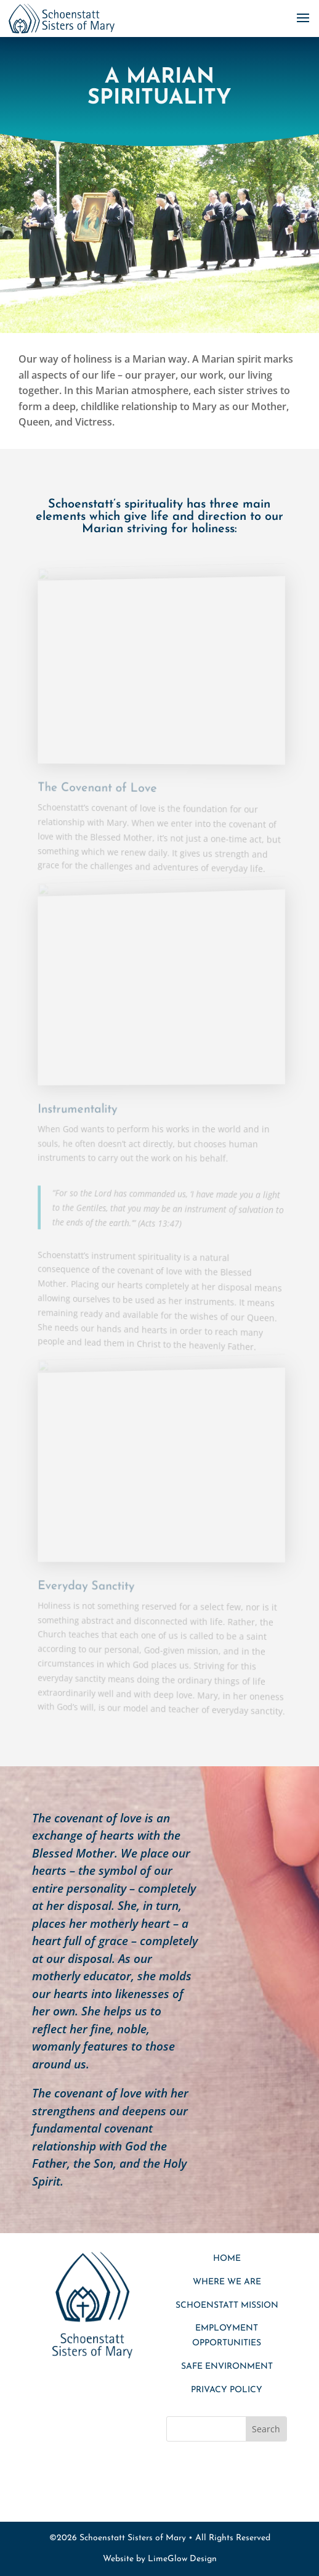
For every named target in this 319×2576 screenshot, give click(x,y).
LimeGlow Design (182, 2559)
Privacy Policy (226, 2390)
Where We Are (227, 2282)
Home (227, 2258)
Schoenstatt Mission (227, 2305)
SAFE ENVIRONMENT (227, 2366)
